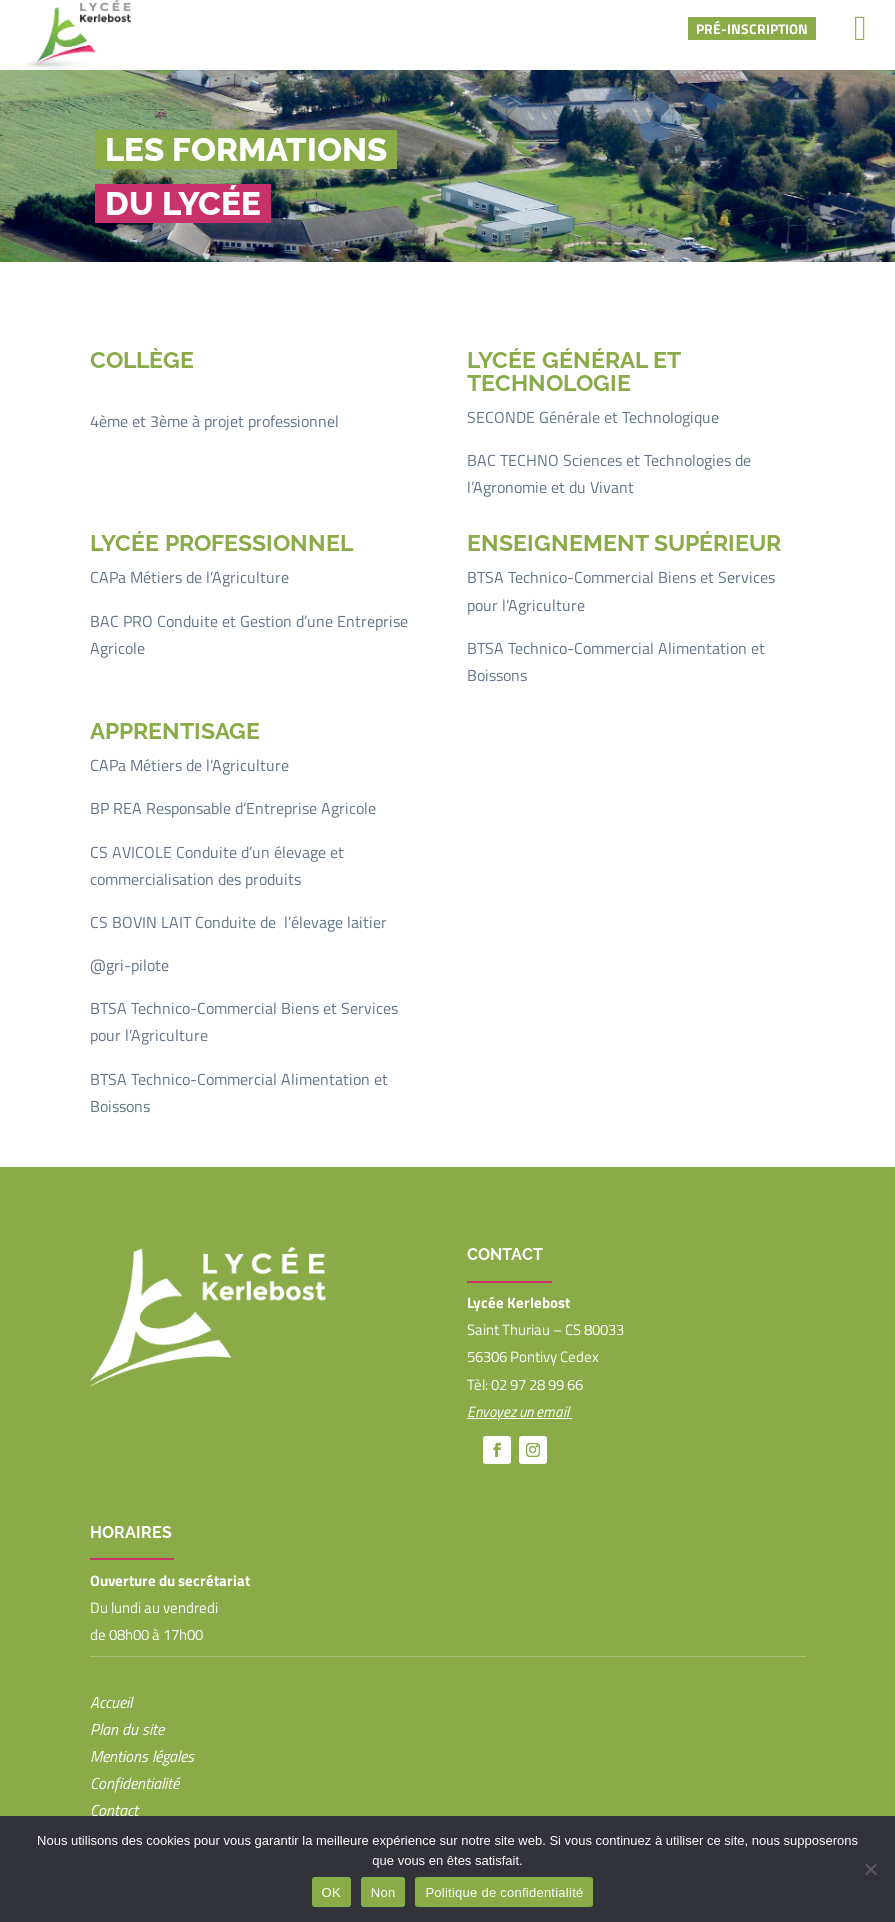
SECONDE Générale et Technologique (593, 417)
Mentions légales (142, 1756)
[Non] (870, 1869)
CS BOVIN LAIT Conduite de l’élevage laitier (238, 922)
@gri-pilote (129, 965)
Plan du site (127, 1729)
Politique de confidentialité (504, 1892)
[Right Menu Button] (860, 28)
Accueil (111, 1702)
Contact (114, 1810)
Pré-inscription (752, 28)
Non (383, 1892)
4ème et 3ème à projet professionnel (214, 421)
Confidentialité (134, 1783)
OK (331, 1892)
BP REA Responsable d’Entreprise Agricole (233, 808)
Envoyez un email (519, 1411)
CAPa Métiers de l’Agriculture (189, 577)
